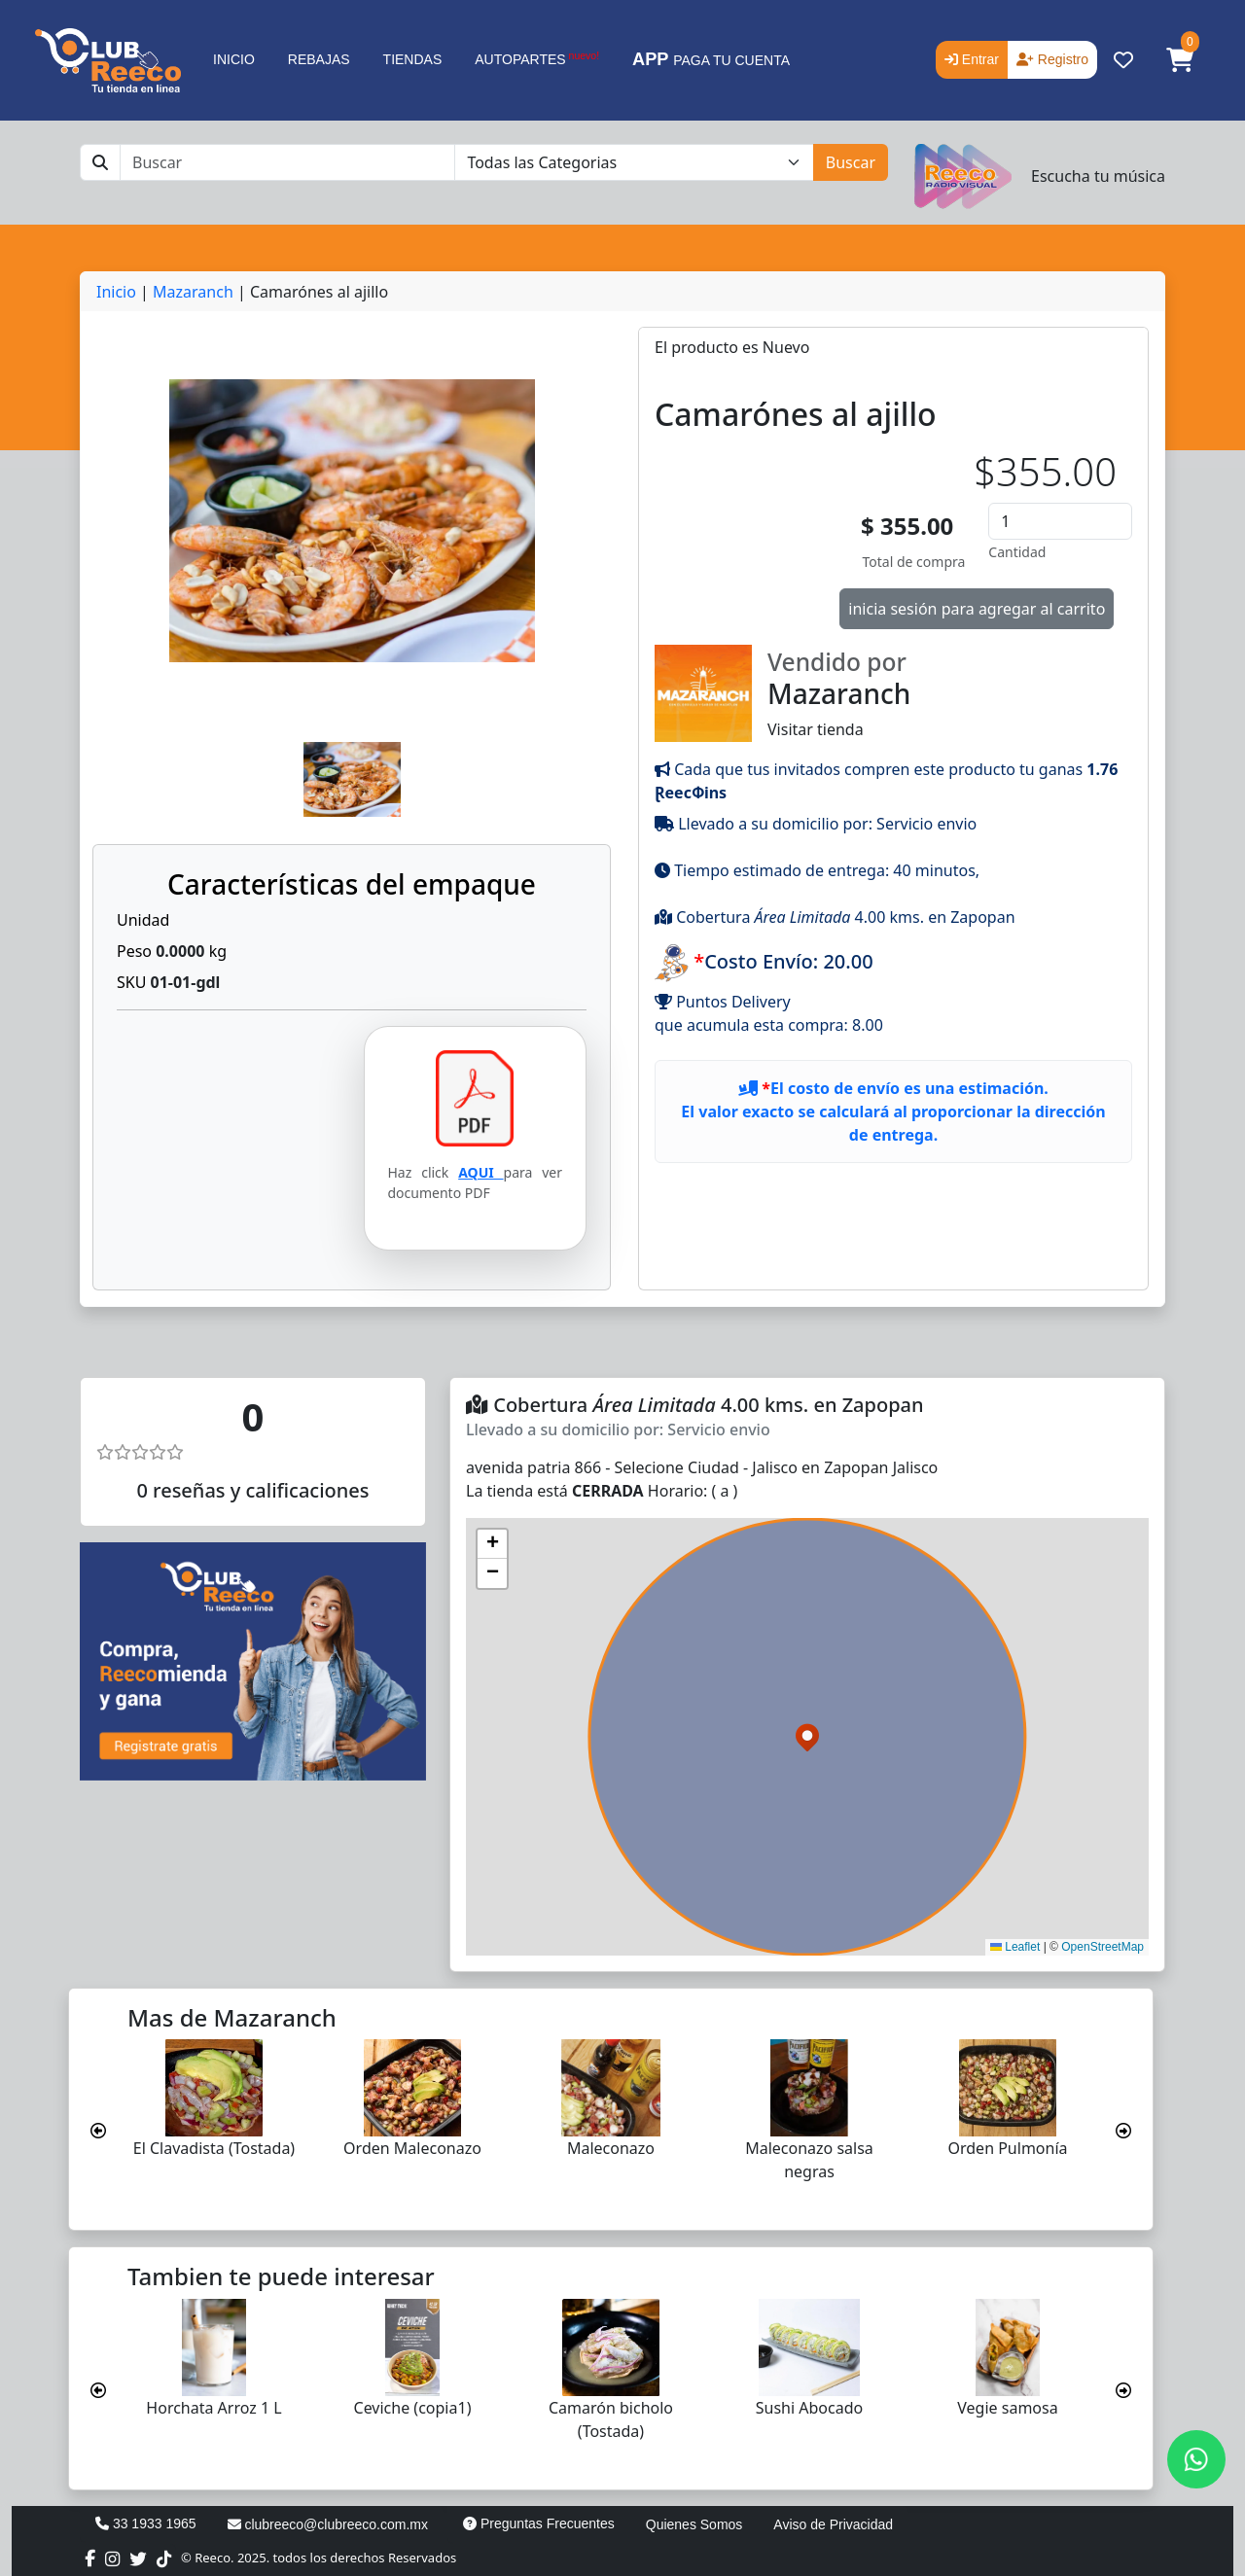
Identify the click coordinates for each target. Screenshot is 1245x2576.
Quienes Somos (694, 2524)
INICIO (234, 59)
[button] (1179, 60)
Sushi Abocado (809, 2407)
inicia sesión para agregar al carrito (976, 608)
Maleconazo (611, 2148)
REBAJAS (319, 59)
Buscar (850, 162)
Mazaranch (193, 291)
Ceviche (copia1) (413, 2407)
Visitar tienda (893, 692)
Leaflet (1015, 1947)
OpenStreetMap (1102, 1947)
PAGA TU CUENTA (711, 59)
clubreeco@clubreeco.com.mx (328, 2524)
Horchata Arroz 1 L (213, 2407)
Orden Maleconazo (412, 2148)
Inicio (116, 291)
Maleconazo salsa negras (809, 2159)
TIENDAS (413, 59)
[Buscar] (287, 162)
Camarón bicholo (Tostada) (611, 2419)
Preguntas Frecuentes (539, 2523)
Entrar (971, 59)
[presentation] (98, 2130)
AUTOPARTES (537, 58)
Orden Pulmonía (1007, 2148)
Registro (1052, 59)
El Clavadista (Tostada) (214, 2148)
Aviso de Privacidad (833, 2524)
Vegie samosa (1007, 2407)
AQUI (480, 1172)
